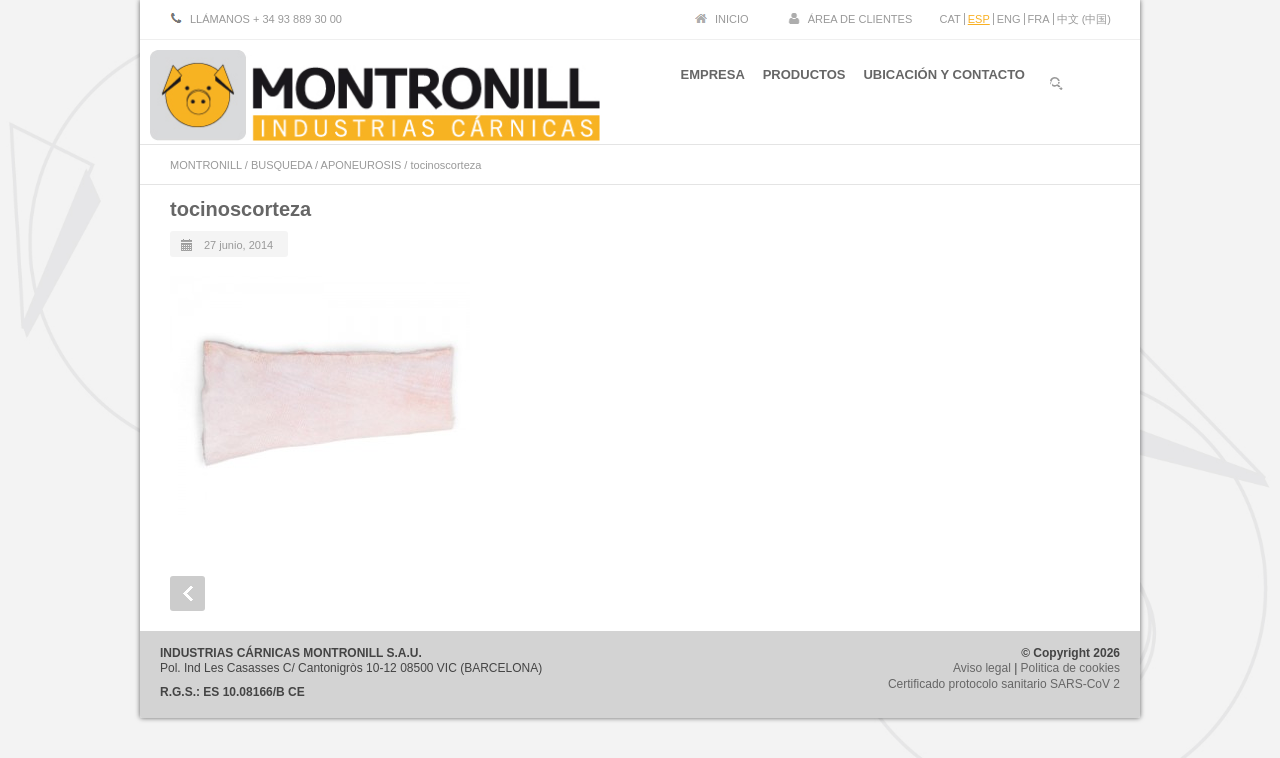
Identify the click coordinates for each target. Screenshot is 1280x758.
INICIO (732, 19)
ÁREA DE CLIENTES (860, 19)
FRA (1039, 19)
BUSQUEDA (281, 165)
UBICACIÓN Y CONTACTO (944, 88)
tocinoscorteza (240, 209)
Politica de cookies (1070, 668)
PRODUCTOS (797, 88)
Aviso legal (982, 668)
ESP (979, 19)
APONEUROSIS (361, 165)
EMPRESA (698, 88)
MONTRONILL (206, 165)
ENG (1009, 19)
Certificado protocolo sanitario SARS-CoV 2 (1004, 684)
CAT (950, 19)
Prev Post (187, 593)
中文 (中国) (1084, 19)
